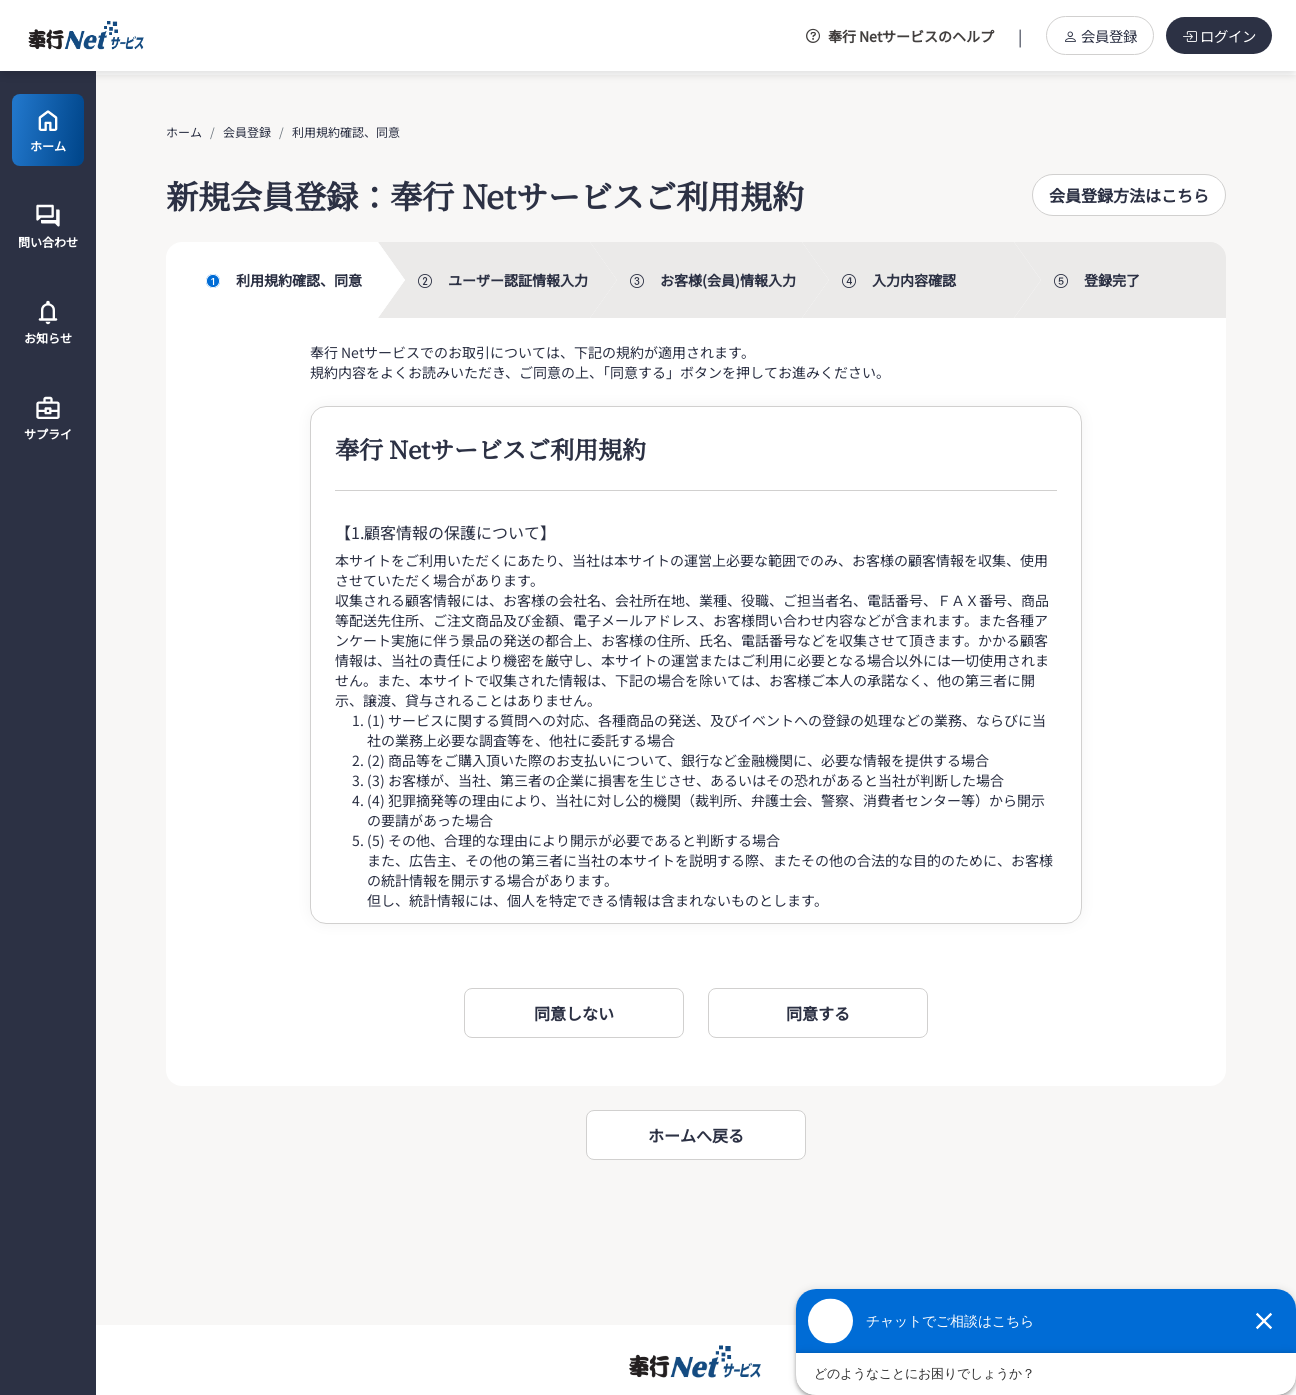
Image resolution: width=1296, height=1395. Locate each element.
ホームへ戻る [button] (696, 1135)
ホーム (184, 131)
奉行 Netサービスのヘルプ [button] (900, 36)
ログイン (1219, 35)
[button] (1129, 195)
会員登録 (1100, 35)
